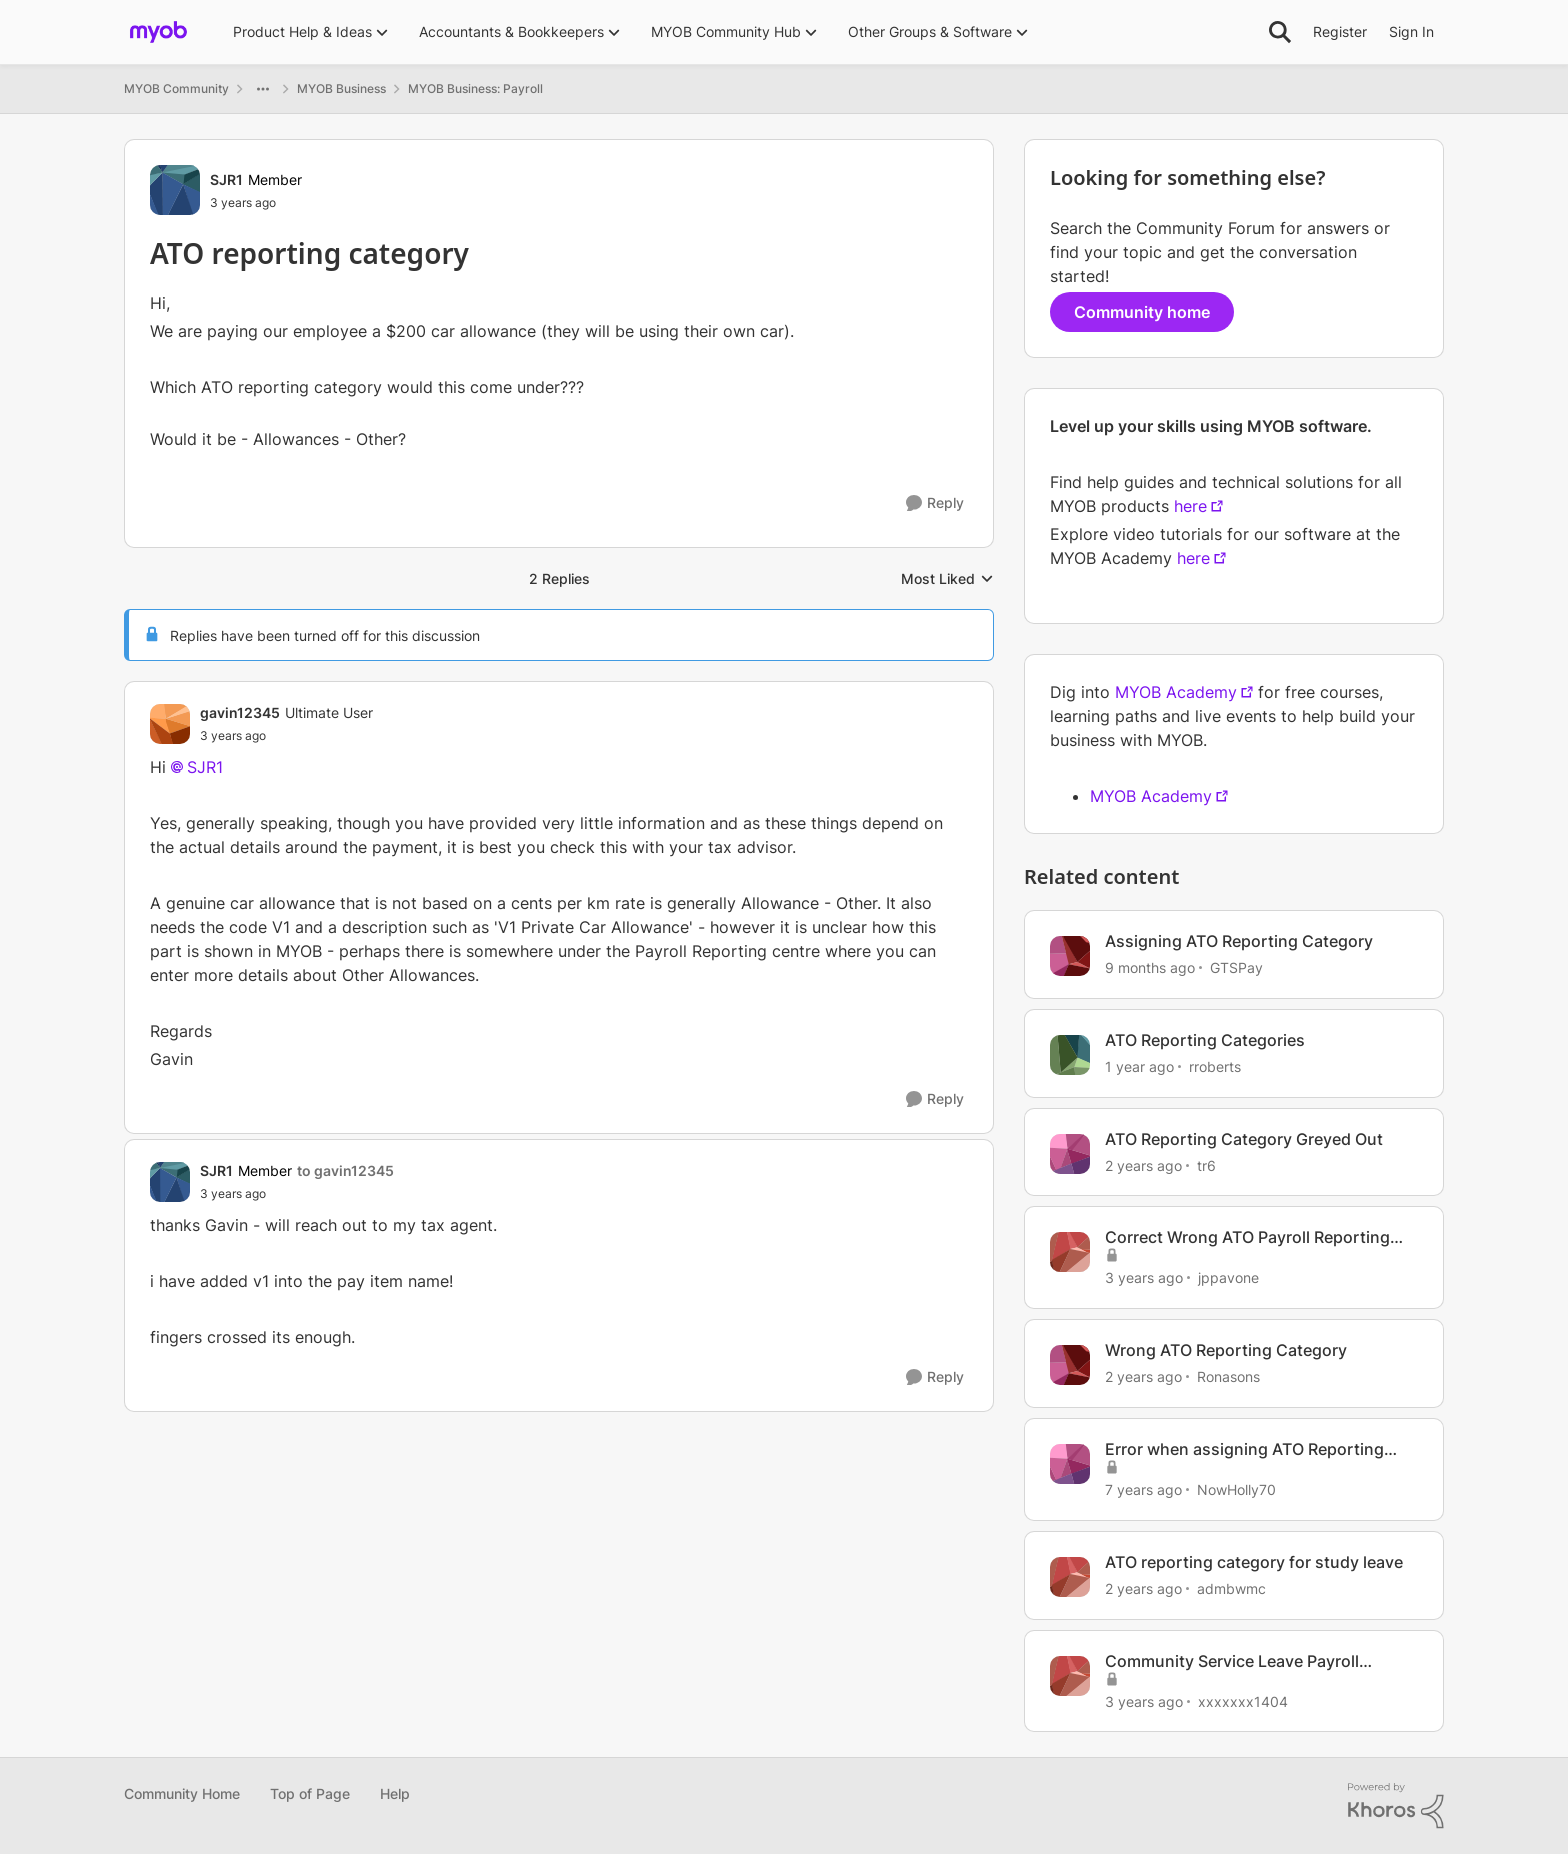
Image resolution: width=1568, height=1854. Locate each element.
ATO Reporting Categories (1205, 1040)
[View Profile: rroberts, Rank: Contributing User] (1070, 1055)
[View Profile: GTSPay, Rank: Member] (1070, 956)
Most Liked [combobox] (947, 579)
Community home (1142, 312)
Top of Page (310, 1793)
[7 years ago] (1143, 1489)
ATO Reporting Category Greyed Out (1244, 1139)
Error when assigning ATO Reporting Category (1244, 1449)
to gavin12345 (345, 1170)
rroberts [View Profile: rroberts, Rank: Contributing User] (1215, 1066)
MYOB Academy (1176, 692)
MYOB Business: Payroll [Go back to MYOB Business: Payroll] (475, 88)
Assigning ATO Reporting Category (1239, 941)
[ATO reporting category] (286, 736)
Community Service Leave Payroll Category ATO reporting (1232, 1661)
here (1190, 506)
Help (395, 1793)
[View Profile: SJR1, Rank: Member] (175, 190)
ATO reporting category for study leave (1254, 1562)
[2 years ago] (1143, 1164)
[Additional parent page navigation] (263, 89)
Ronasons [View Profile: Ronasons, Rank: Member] (1228, 1376)
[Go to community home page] (158, 32)
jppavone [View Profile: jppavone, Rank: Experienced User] (1228, 1277)
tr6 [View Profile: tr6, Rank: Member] (1206, 1164)
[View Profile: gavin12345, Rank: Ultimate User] (170, 724)
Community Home (182, 1793)
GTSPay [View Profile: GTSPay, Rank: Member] (1236, 967)
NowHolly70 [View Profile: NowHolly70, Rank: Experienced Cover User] (1236, 1489)
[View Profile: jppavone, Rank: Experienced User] (1070, 1252)
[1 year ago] (1139, 1066)
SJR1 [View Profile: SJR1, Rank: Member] (226, 179)
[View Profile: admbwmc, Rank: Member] (1070, 1577)
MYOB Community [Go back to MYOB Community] (176, 88)
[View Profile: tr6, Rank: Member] (1070, 1154)
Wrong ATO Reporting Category (1226, 1350)
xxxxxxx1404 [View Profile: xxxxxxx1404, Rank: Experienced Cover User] (1243, 1700)
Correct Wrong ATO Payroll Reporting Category (1247, 1237)
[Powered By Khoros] (1396, 1806)
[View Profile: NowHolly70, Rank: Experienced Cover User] (1070, 1464)
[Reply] (935, 503)
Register (1340, 31)
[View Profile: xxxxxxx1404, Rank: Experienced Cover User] (1070, 1676)
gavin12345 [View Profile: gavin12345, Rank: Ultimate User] (240, 712)
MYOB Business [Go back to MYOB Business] (341, 88)
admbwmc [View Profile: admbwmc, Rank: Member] (1231, 1588)
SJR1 (205, 767)
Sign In (1411, 31)
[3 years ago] (1144, 1277)
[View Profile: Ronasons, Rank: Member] (1070, 1365)
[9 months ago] (1150, 967)
